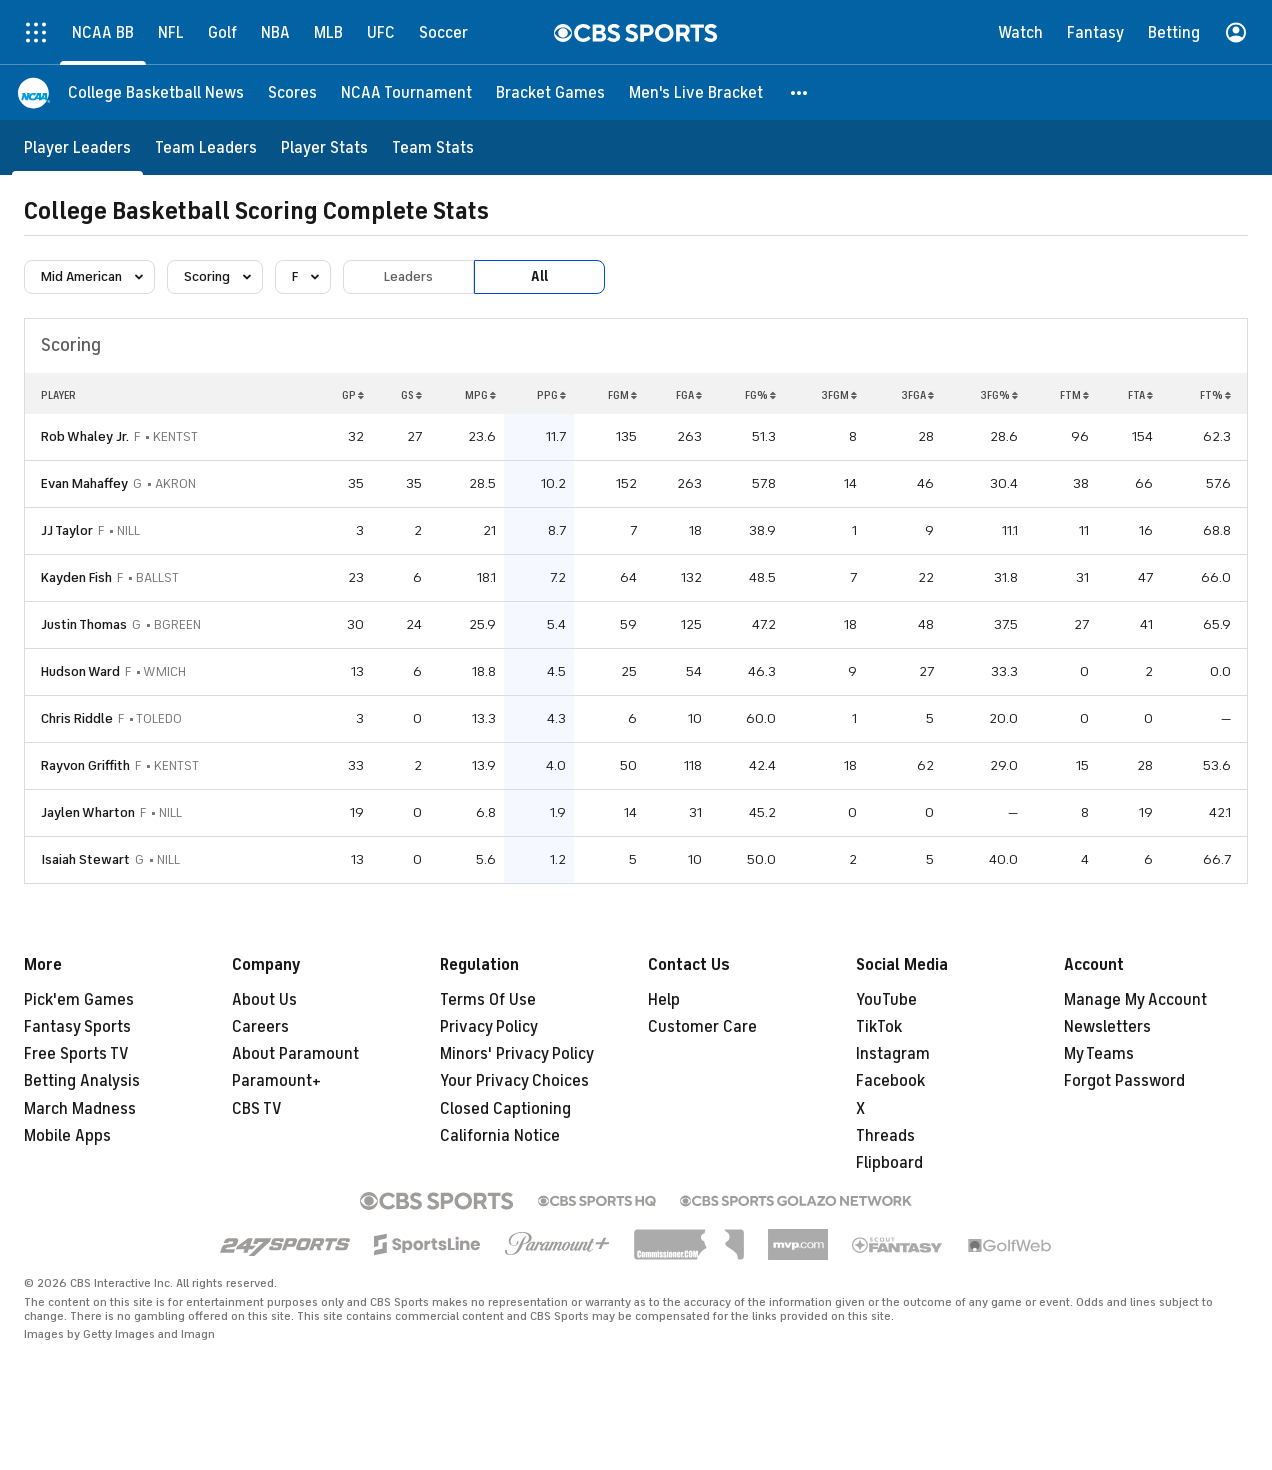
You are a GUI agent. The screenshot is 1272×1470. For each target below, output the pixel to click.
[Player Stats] (324, 147)
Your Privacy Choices (514, 1081)
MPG (480, 395)
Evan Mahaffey (84, 483)
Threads (885, 1136)
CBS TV (257, 1109)
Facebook (890, 1081)
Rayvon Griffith (85, 765)
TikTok (879, 1027)
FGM (622, 395)
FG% (760, 395)
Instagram (893, 1054)
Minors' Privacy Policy (517, 1054)
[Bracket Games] (550, 92)
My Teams (1099, 1054)
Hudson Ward (80, 671)
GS (411, 395)
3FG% (999, 395)
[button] (800, 92)
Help (664, 1000)
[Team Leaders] (206, 147)
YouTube (886, 1000)
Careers (260, 1027)
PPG (551, 395)
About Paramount (295, 1054)
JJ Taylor (67, 530)
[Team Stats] (433, 147)
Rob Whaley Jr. (85, 436)
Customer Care (702, 1027)
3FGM (839, 395)
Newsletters (1107, 1027)
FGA (689, 395)
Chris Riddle (77, 718)
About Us (264, 1000)
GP (353, 395)
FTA (1140, 395)
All (539, 276)
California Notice (500, 1136)
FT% (1215, 395)
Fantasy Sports (77, 1027)
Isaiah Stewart (85, 859)
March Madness (80, 1109)
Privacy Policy (489, 1027)
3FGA (917, 395)
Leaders (408, 276)
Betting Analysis (82, 1081)
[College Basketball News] (156, 92)
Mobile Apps (67, 1136)
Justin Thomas (84, 624)
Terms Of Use (488, 1000)
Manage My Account (1135, 1000)
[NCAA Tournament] (406, 92)
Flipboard (889, 1163)
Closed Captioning (505, 1109)
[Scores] (292, 92)
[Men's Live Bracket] (696, 92)
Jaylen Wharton (88, 812)
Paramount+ (276, 1081)
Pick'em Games (79, 1000)
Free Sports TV (76, 1054)
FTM (1074, 395)
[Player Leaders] (77, 147)
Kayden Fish (76, 577)
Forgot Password (1124, 1081)
